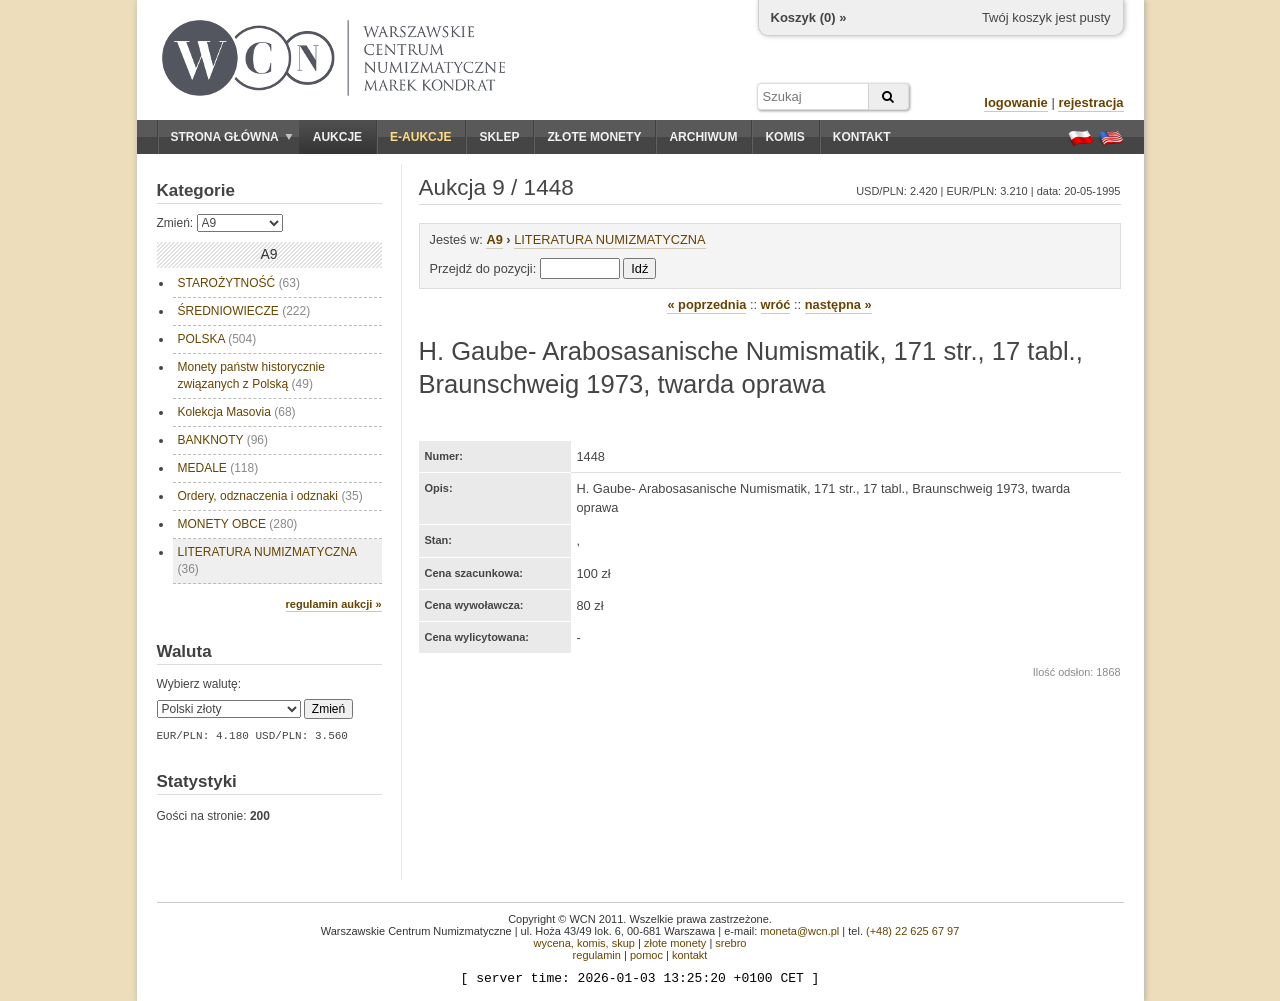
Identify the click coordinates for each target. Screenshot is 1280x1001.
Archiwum (703, 137)
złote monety (675, 943)
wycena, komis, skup (583, 943)
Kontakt (862, 137)
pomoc (646, 955)
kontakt (689, 955)
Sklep (499, 137)
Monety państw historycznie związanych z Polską (251, 375)
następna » (838, 304)
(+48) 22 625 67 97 (912, 931)
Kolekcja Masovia (237, 412)
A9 (494, 239)
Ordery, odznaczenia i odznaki (270, 496)
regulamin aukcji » (334, 604)
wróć (776, 304)
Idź (639, 268)
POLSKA (217, 339)
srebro (730, 943)
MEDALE (218, 468)
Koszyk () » (809, 17)
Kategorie (196, 190)
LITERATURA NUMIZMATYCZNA (268, 560)
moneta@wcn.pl (799, 931)
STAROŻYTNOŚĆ (239, 283)
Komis (784, 137)
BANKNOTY (223, 440)
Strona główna (232, 137)
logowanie (1016, 102)
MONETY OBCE (238, 524)
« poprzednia (706, 304)
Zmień (328, 709)
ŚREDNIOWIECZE (244, 311)
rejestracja (1090, 102)
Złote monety (594, 137)
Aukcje (337, 137)
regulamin (597, 955)
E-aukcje (420, 137)
